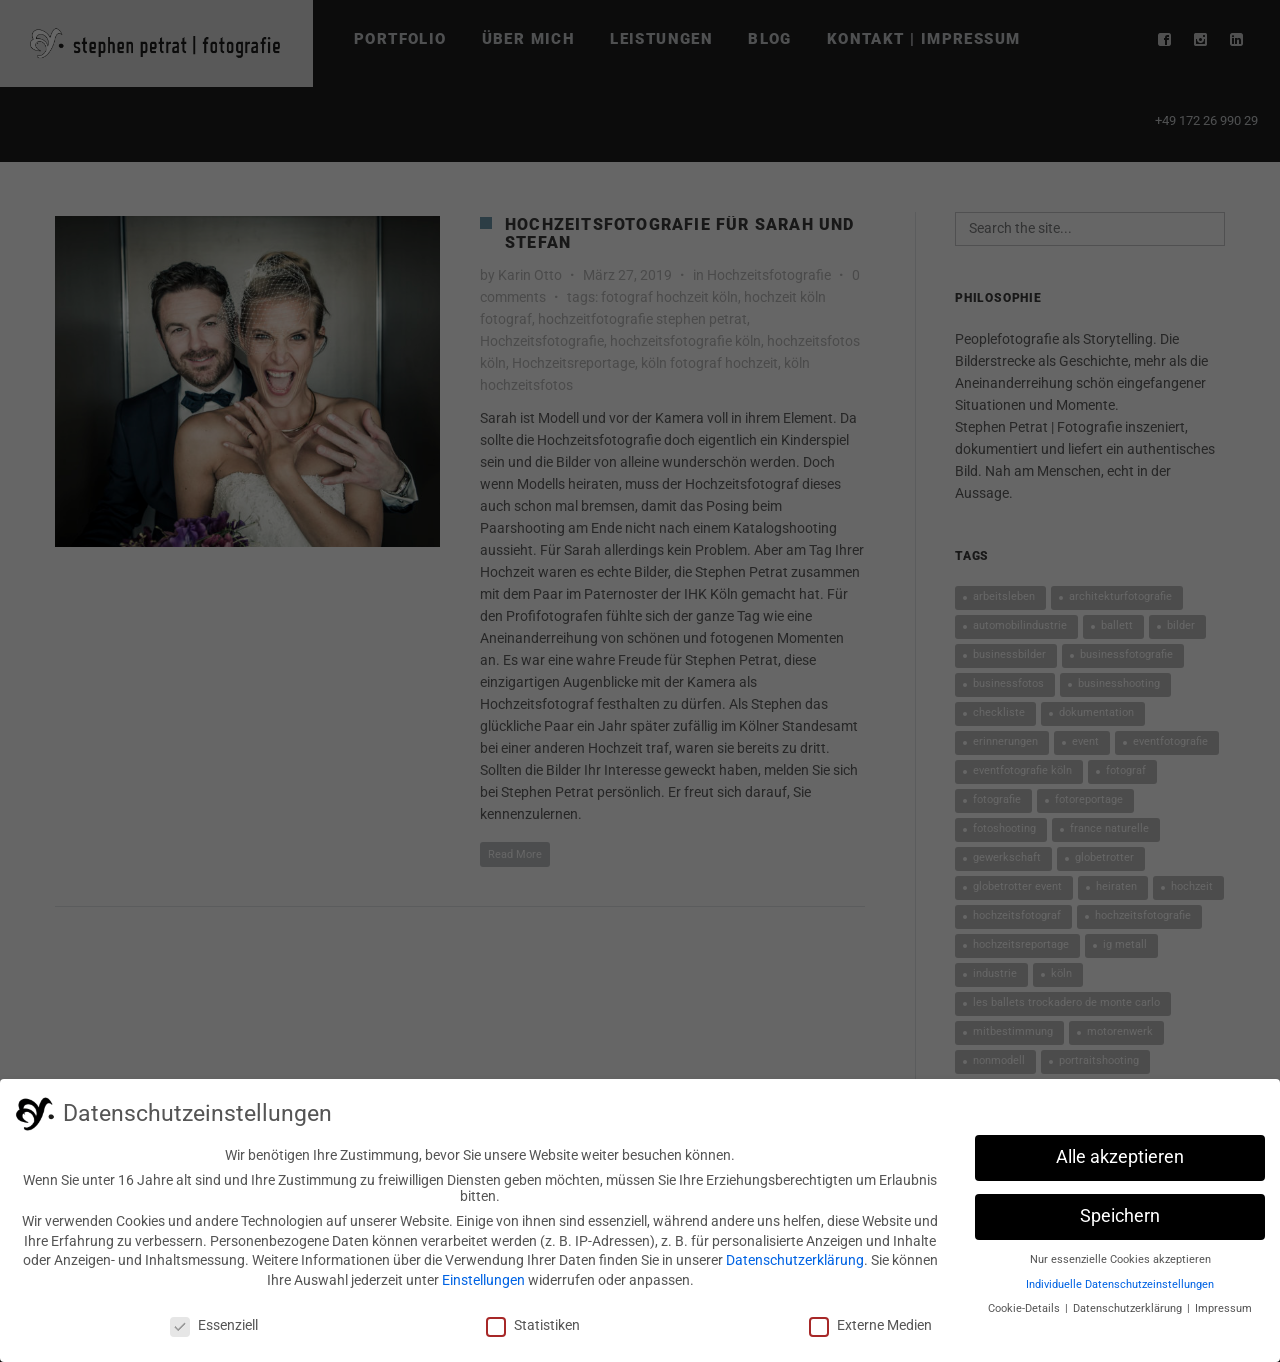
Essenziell (214, 1330)
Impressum (1223, 1314)
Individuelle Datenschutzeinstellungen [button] (1120, 1290)
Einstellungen (483, 1286)
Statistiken (533, 1330)
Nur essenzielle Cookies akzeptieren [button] (1120, 1265)
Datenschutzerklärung (795, 1266)
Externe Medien (870, 1330)
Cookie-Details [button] (1025, 1314)
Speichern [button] (1120, 1222)
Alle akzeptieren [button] (1120, 1163)
